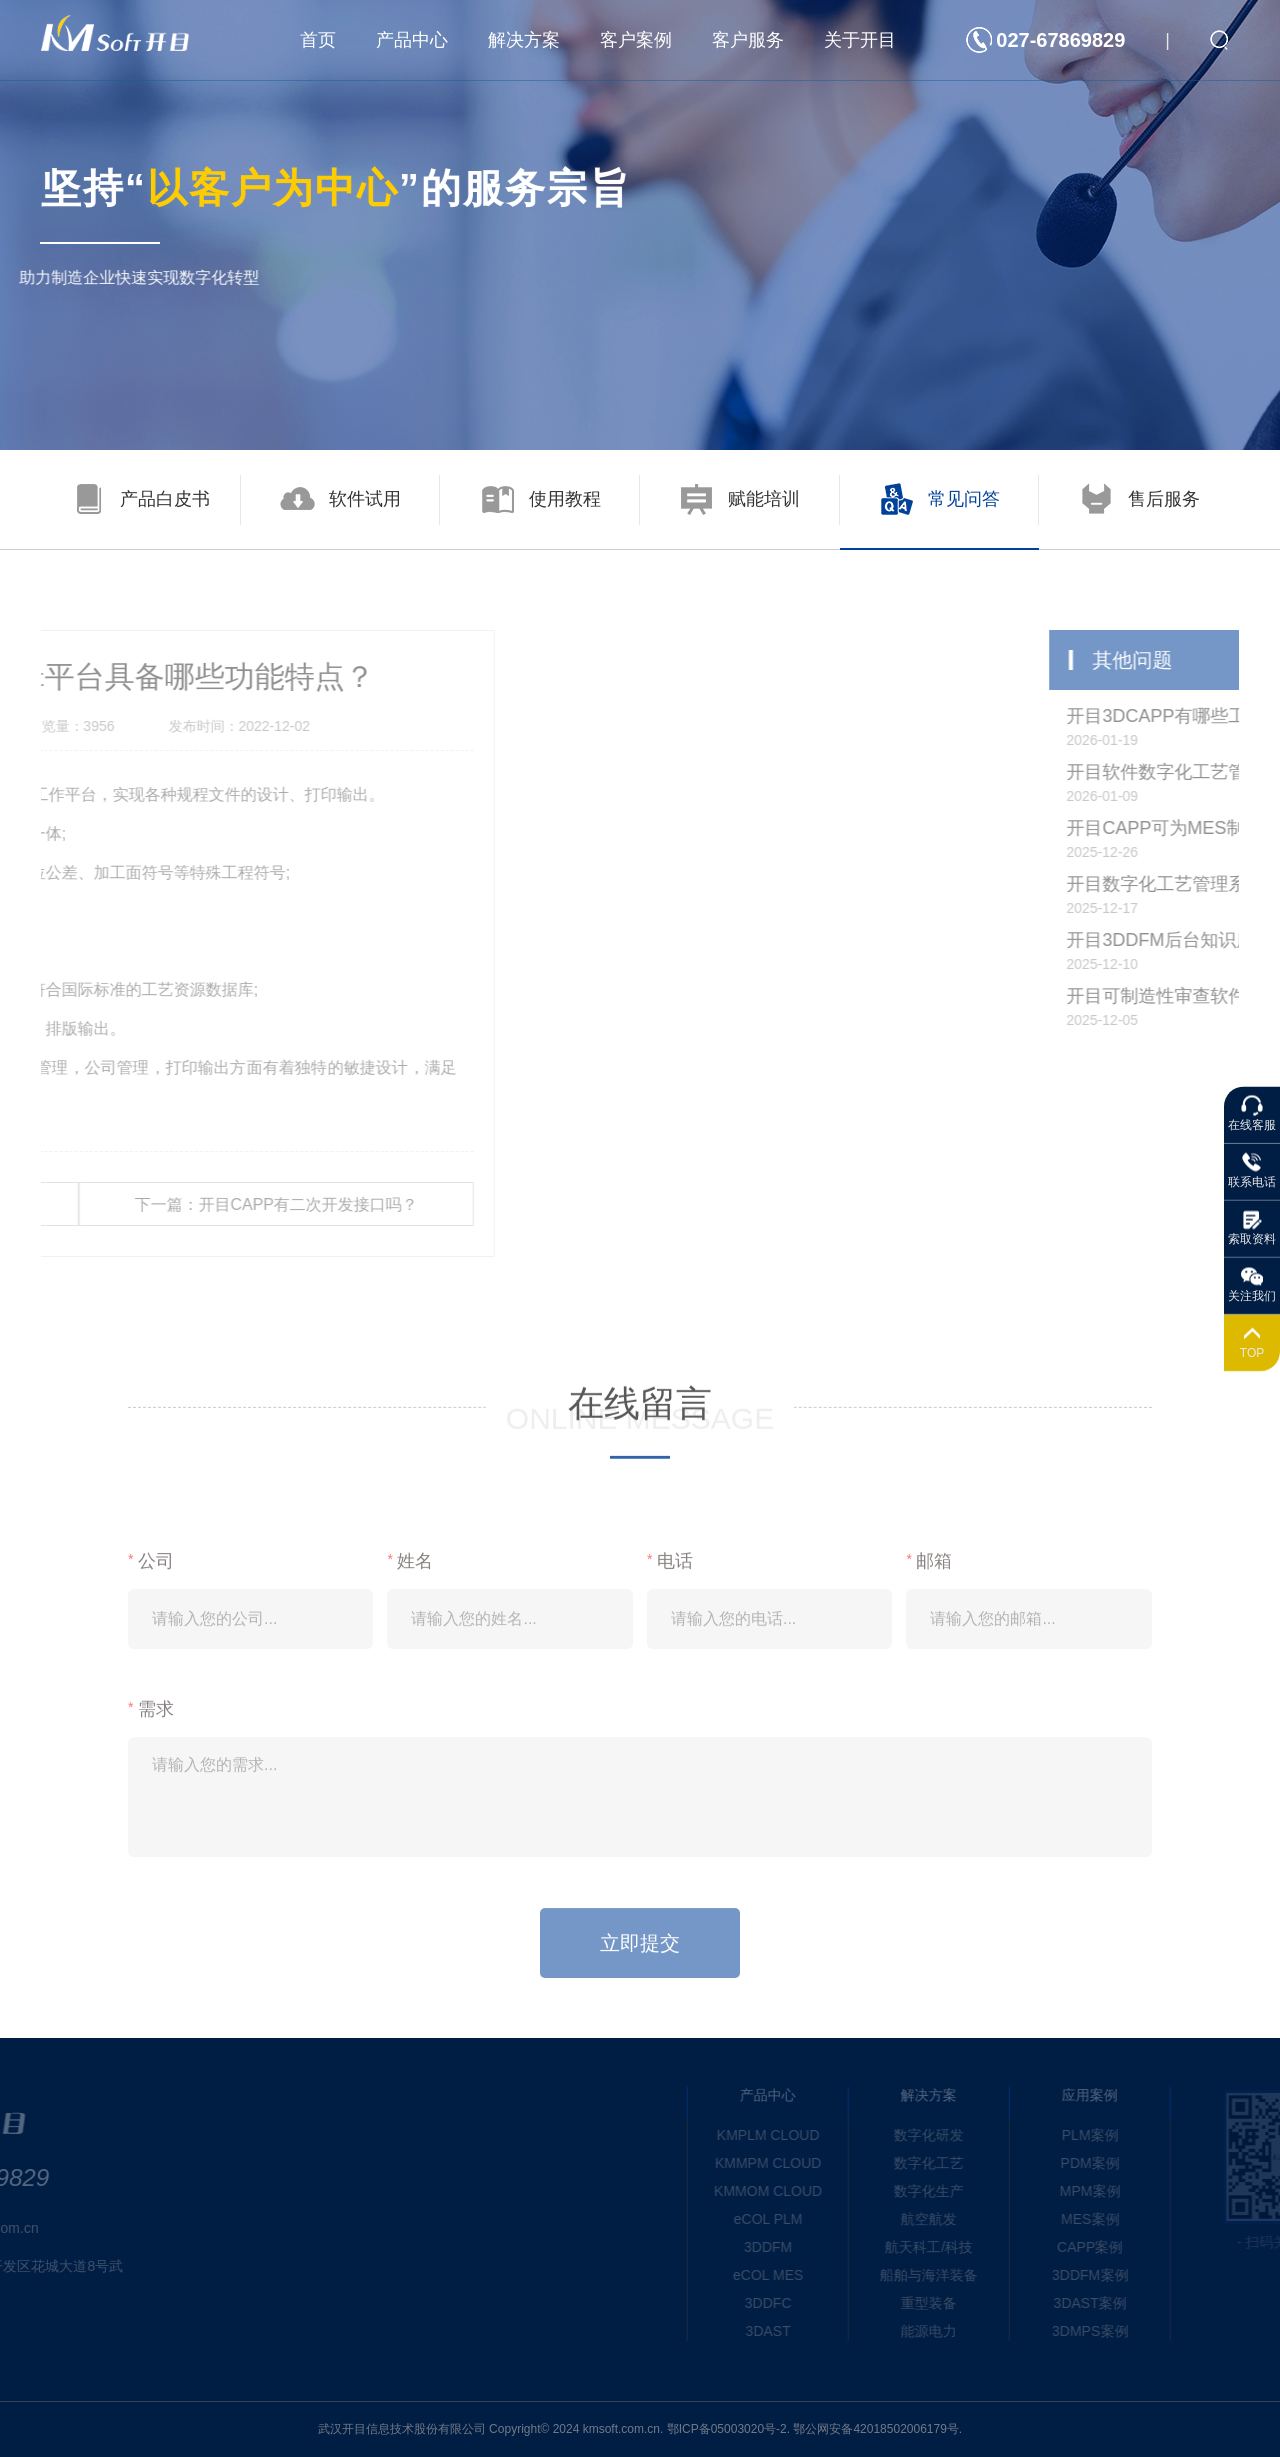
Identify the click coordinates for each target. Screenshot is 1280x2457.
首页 (318, 40)
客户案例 (636, 40)
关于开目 (860, 40)
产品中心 (412, 40)
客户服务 (748, 40)
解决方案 (524, 40)
